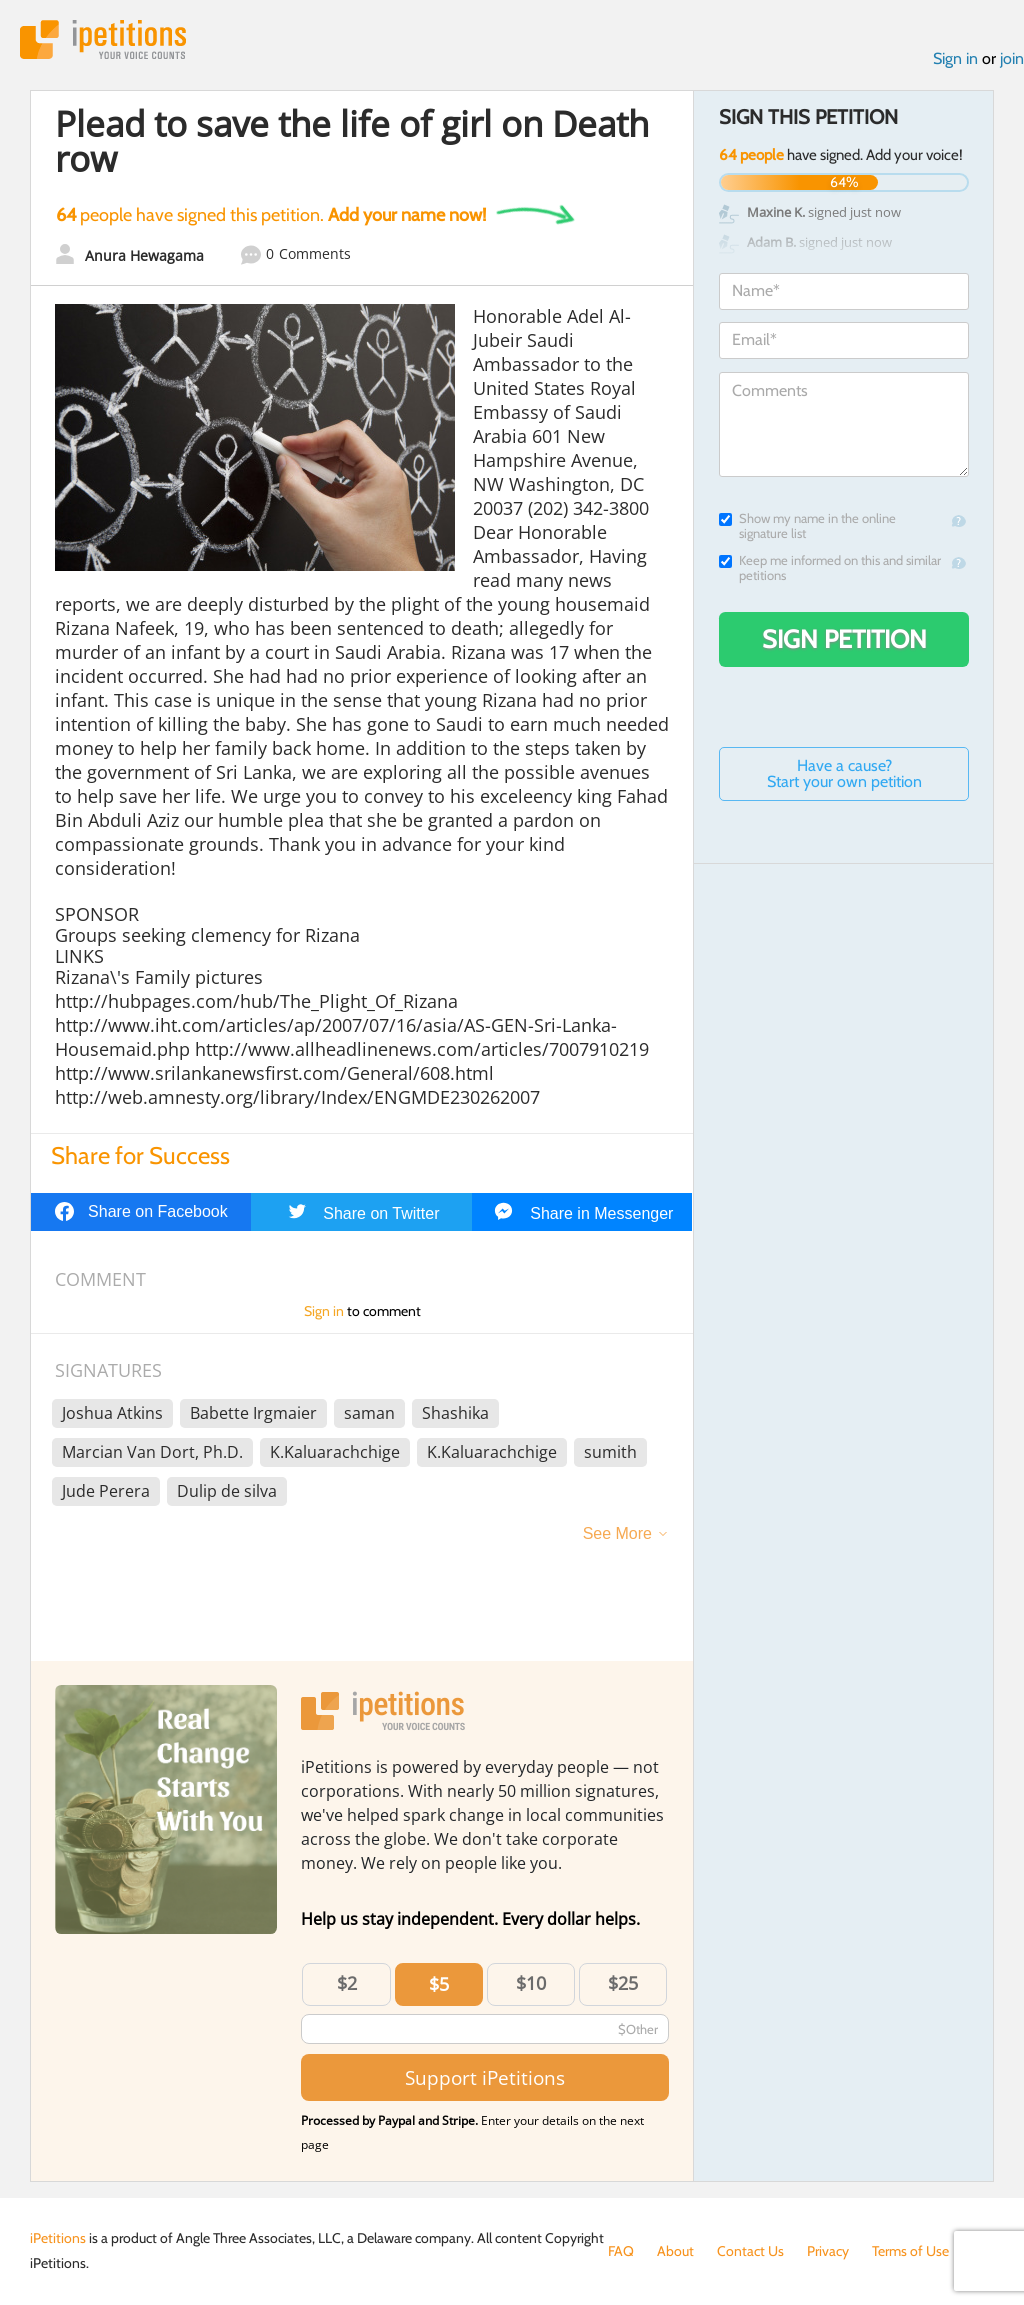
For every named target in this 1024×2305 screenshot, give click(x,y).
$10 (531, 1983)
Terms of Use (910, 2251)
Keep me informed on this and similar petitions (830, 568)
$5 (439, 1984)
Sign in (955, 58)
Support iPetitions (485, 2077)
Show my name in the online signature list (807, 526)
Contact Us (750, 2251)
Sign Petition (844, 639)
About (675, 2251)
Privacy (828, 2251)
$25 (623, 1983)
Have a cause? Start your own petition (844, 773)
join (1012, 58)
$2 (347, 1983)
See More (617, 1533)
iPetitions (103, 39)
